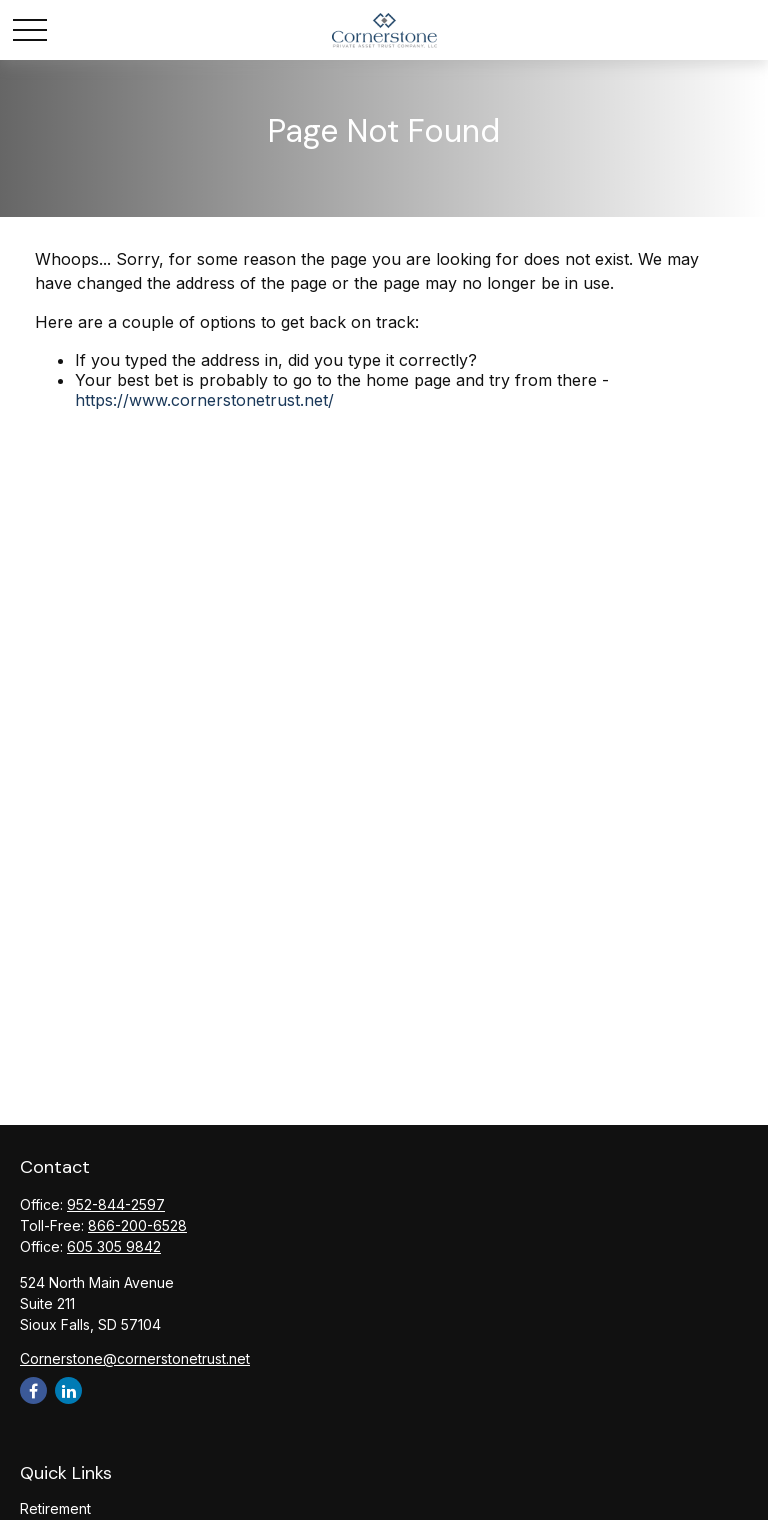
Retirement (55, 1508)
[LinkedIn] (68, 1390)
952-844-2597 (116, 1204)
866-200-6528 (137, 1225)
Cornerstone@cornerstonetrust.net (135, 1358)
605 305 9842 (114, 1246)
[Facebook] (33, 1390)
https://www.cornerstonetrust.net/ (204, 400)
